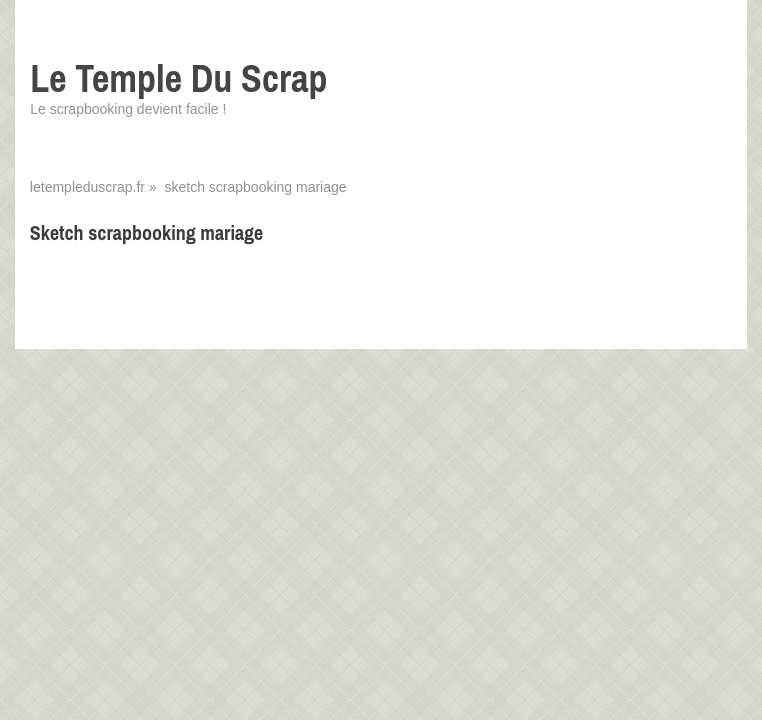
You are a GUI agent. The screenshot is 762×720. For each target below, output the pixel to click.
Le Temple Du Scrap (178, 78)
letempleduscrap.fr (87, 187)
